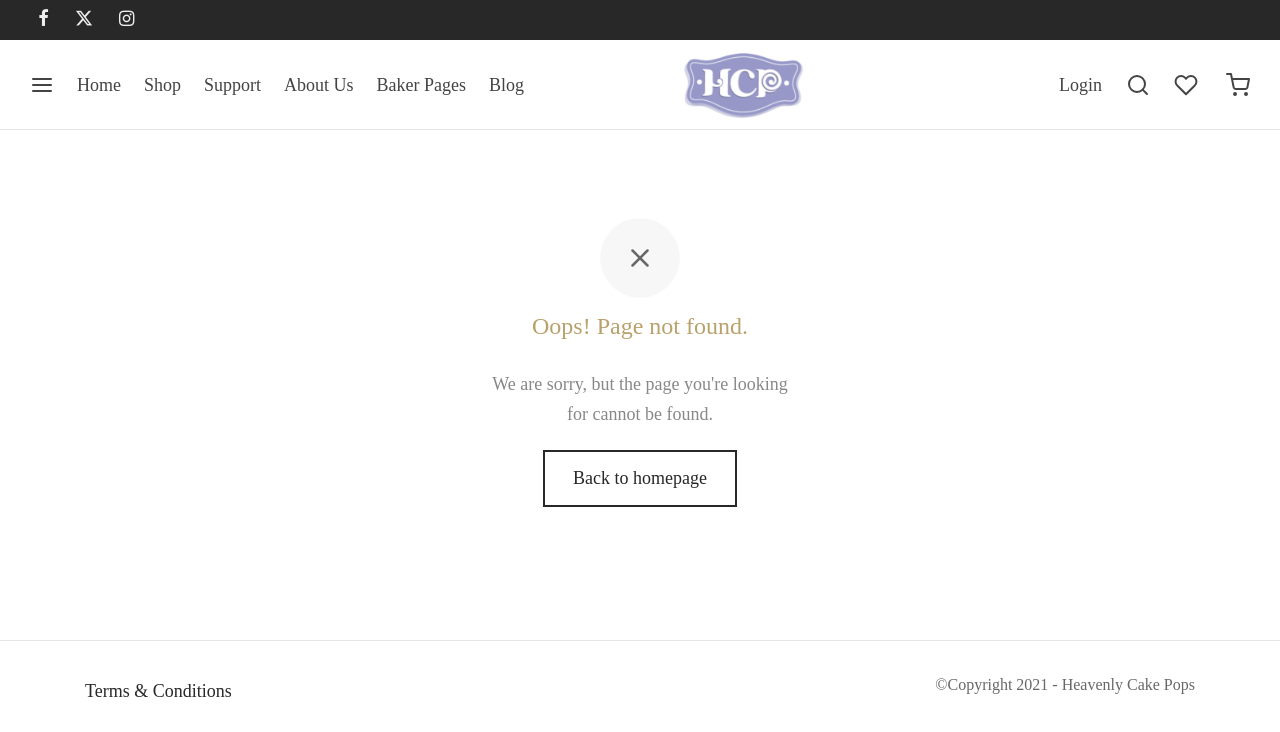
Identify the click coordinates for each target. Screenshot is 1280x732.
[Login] (1080, 85)
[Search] (1138, 85)
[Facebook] (43, 20)
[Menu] (42, 85)
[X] (84, 20)
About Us (319, 85)
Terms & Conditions (158, 691)
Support (232, 85)
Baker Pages (421, 85)
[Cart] (1238, 85)
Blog (506, 85)
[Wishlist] (1188, 85)
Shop (162, 85)
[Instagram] (126, 20)
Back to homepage (640, 478)
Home (99, 85)
